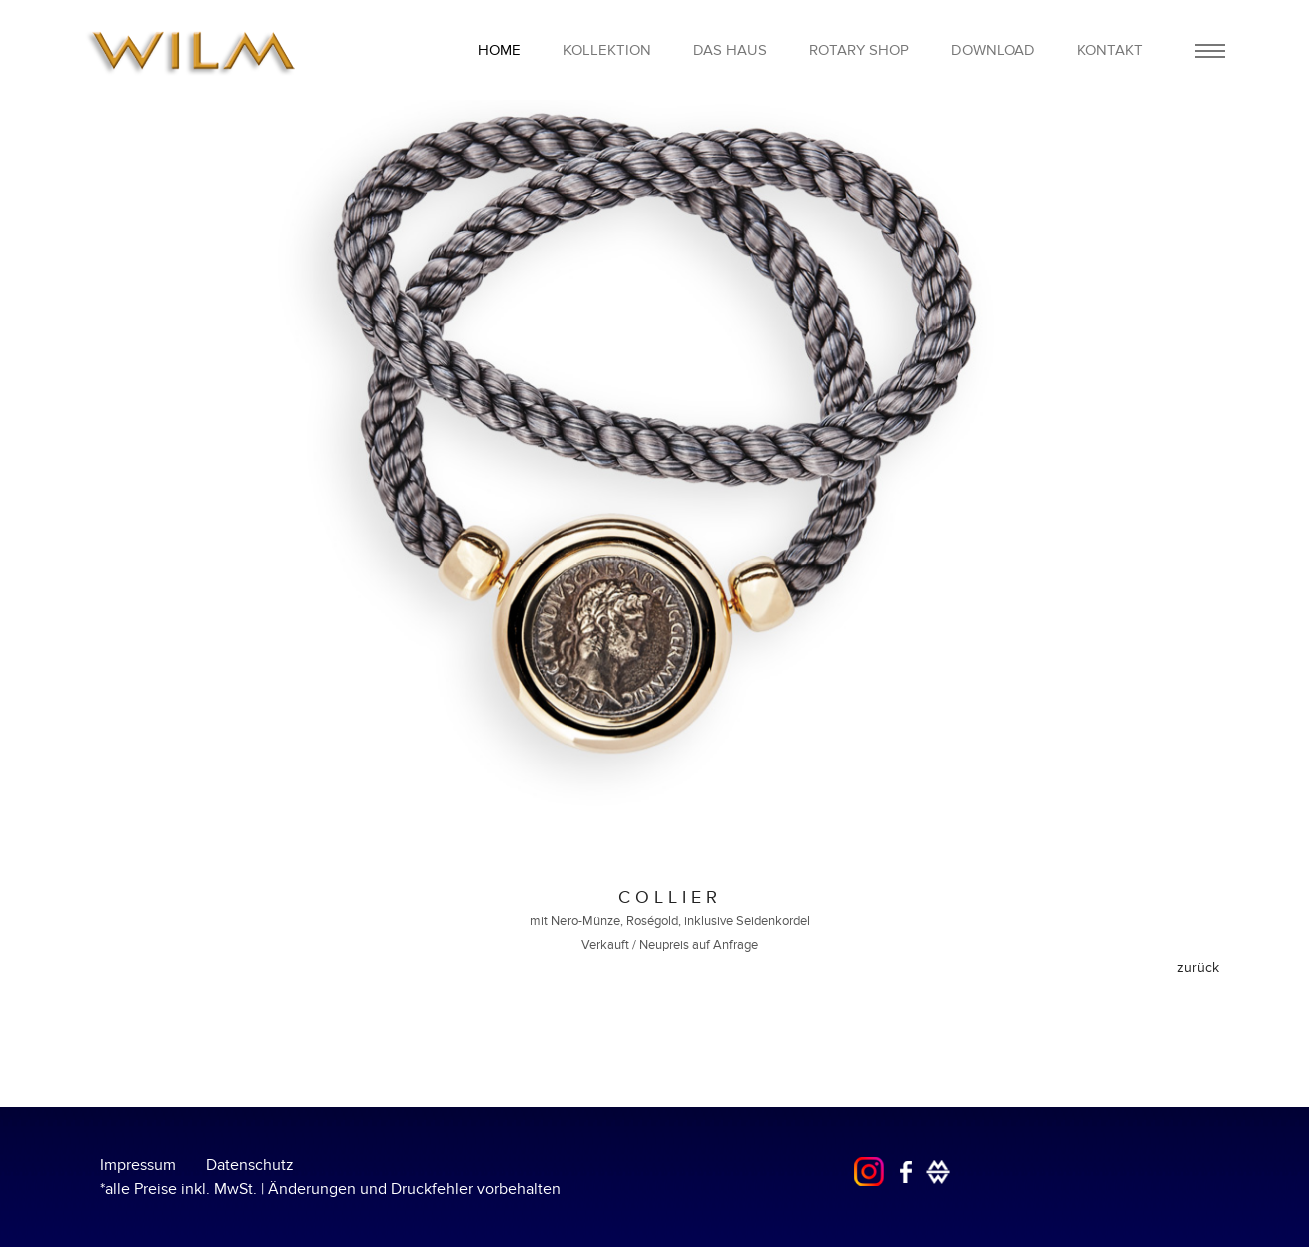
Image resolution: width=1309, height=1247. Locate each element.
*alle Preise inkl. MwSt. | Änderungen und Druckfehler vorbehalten (330, 1189)
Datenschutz (250, 1165)
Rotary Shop (859, 50)
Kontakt (1110, 50)
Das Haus (730, 50)
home (499, 50)
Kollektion (607, 50)
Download (993, 50)
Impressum (138, 1165)
